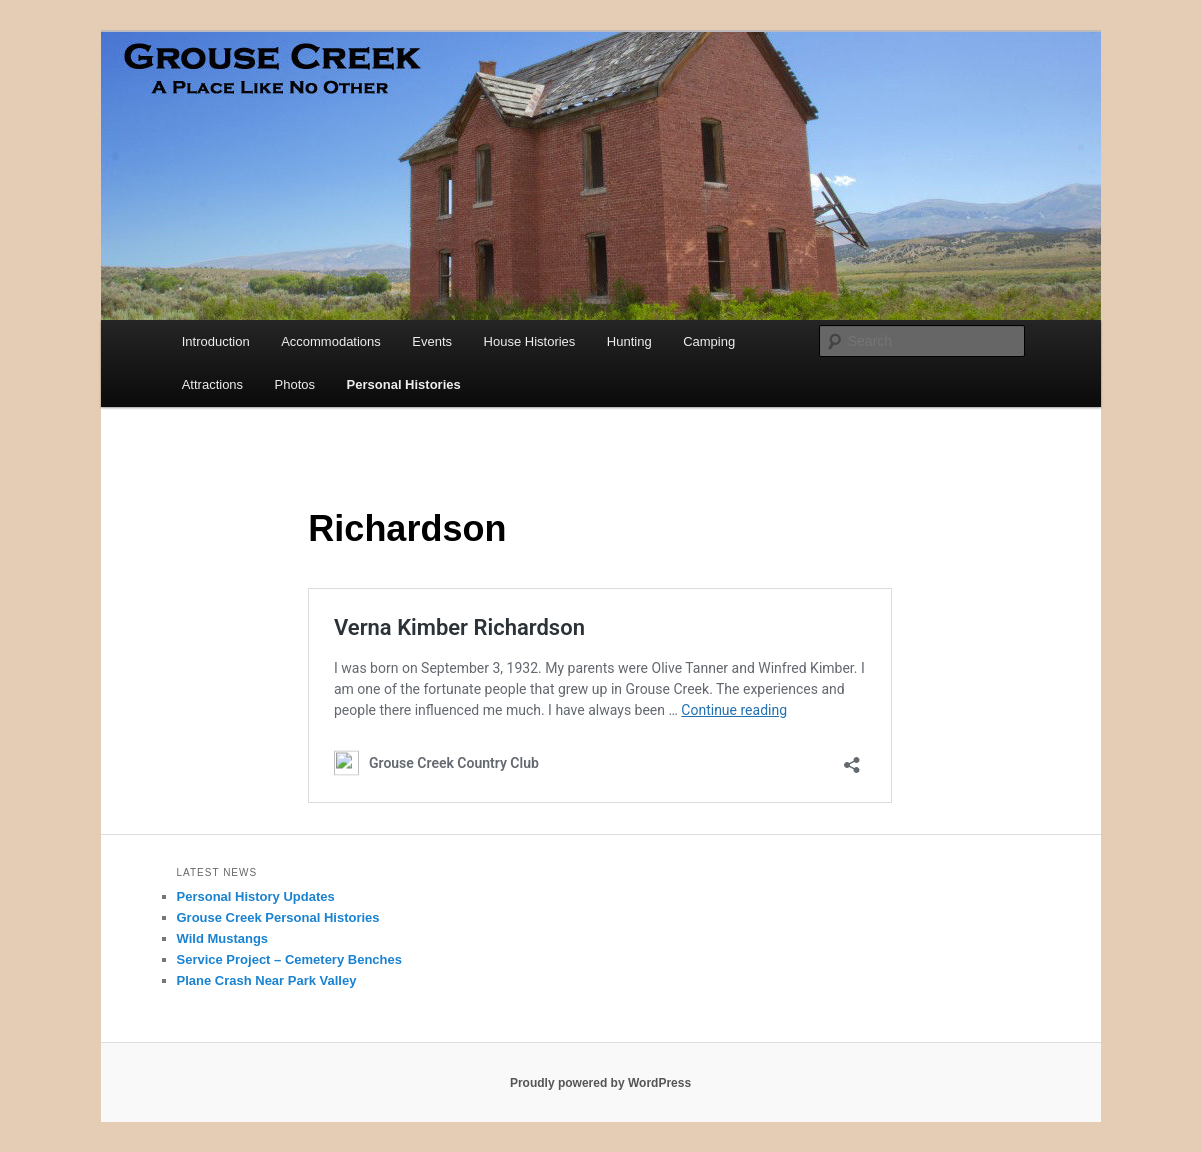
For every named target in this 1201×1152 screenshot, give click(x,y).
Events (432, 341)
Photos (295, 384)
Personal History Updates (256, 896)
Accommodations (331, 341)
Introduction (216, 341)
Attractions (212, 384)
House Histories (530, 341)
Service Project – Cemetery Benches (289, 959)
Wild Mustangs (223, 938)
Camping (709, 341)
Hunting (629, 341)
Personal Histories (404, 384)
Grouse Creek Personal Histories (278, 917)
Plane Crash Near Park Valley (267, 980)
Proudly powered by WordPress (600, 1083)
